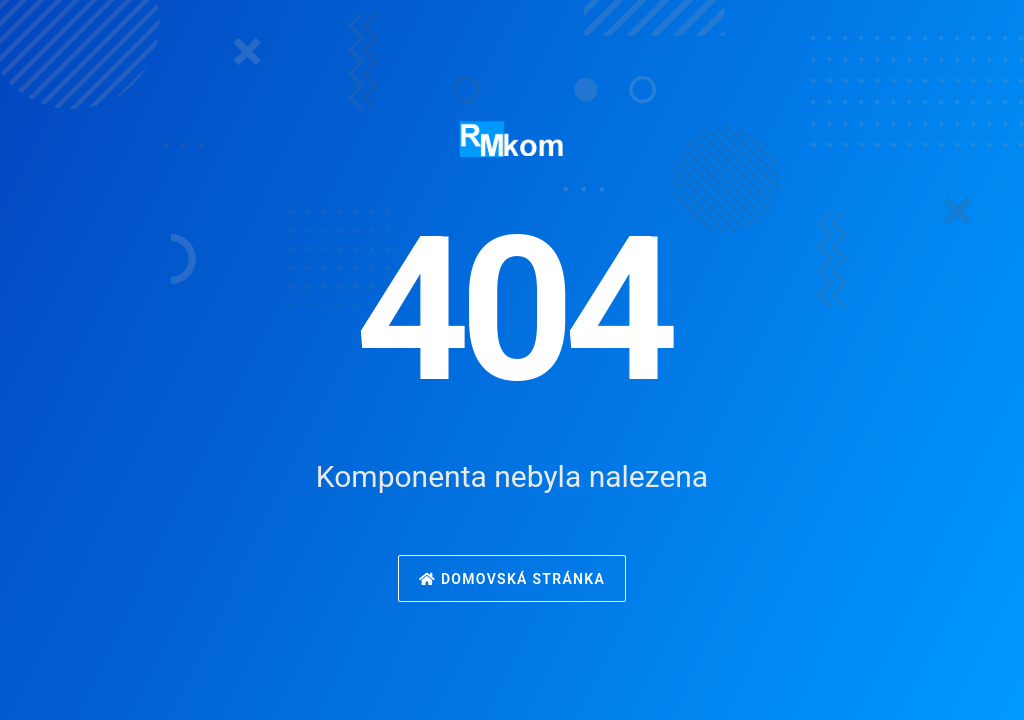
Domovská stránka (512, 579)
